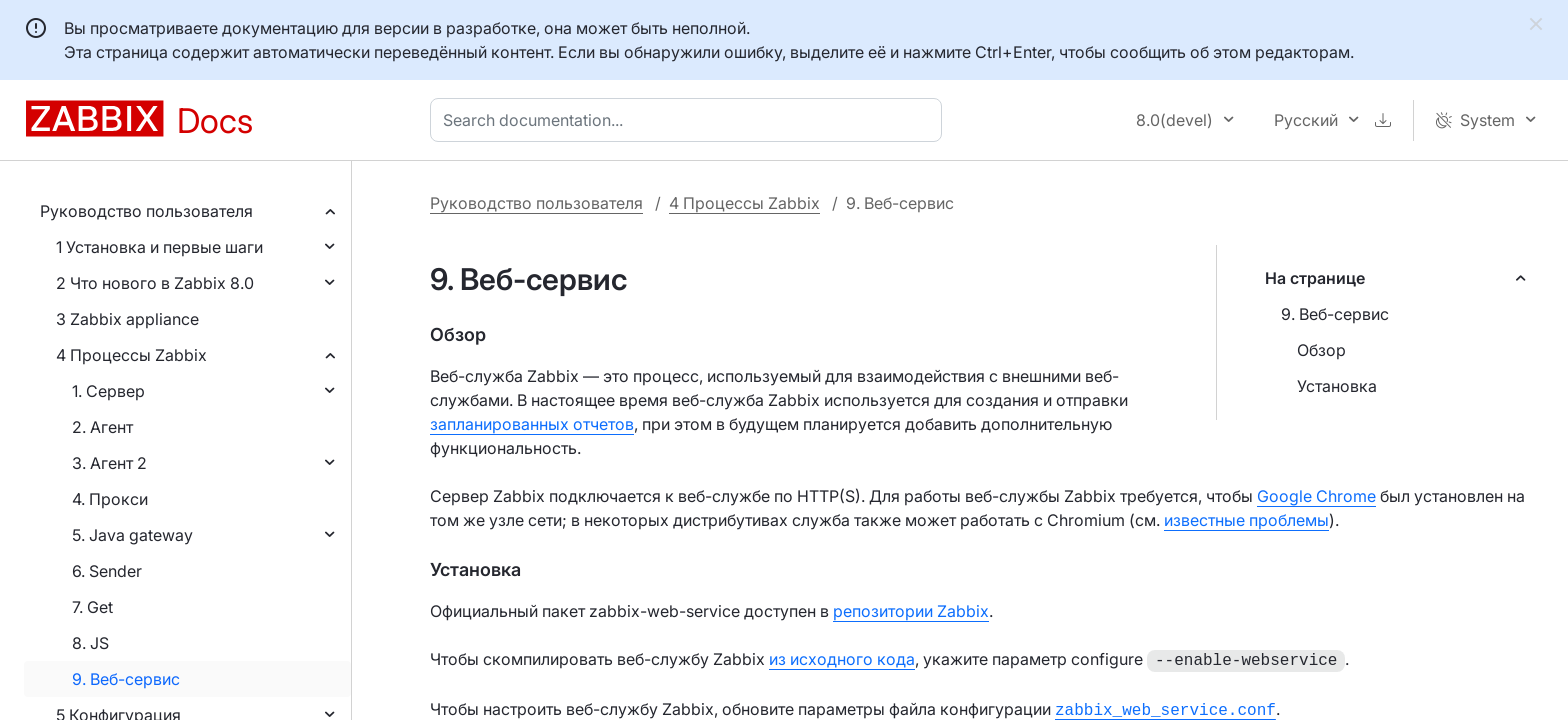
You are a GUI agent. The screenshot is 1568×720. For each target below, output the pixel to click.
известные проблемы (1246, 520)
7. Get (92, 607)
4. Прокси (110, 499)
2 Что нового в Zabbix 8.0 (155, 283)
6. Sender (107, 571)
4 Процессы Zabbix (131, 355)
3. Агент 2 (109, 463)
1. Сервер (108, 391)
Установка (1337, 386)
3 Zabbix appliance (127, 319)
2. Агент (102, 427)
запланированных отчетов (532, 424)
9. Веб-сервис (126, 679)
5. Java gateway (132, 535)
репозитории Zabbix (911, 611)
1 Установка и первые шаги (159, 247)
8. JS (90, 643)
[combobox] (690, 120)
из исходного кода (842, 659)
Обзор (1321, 350)
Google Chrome (1316, 496)
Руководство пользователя (146, 211)
